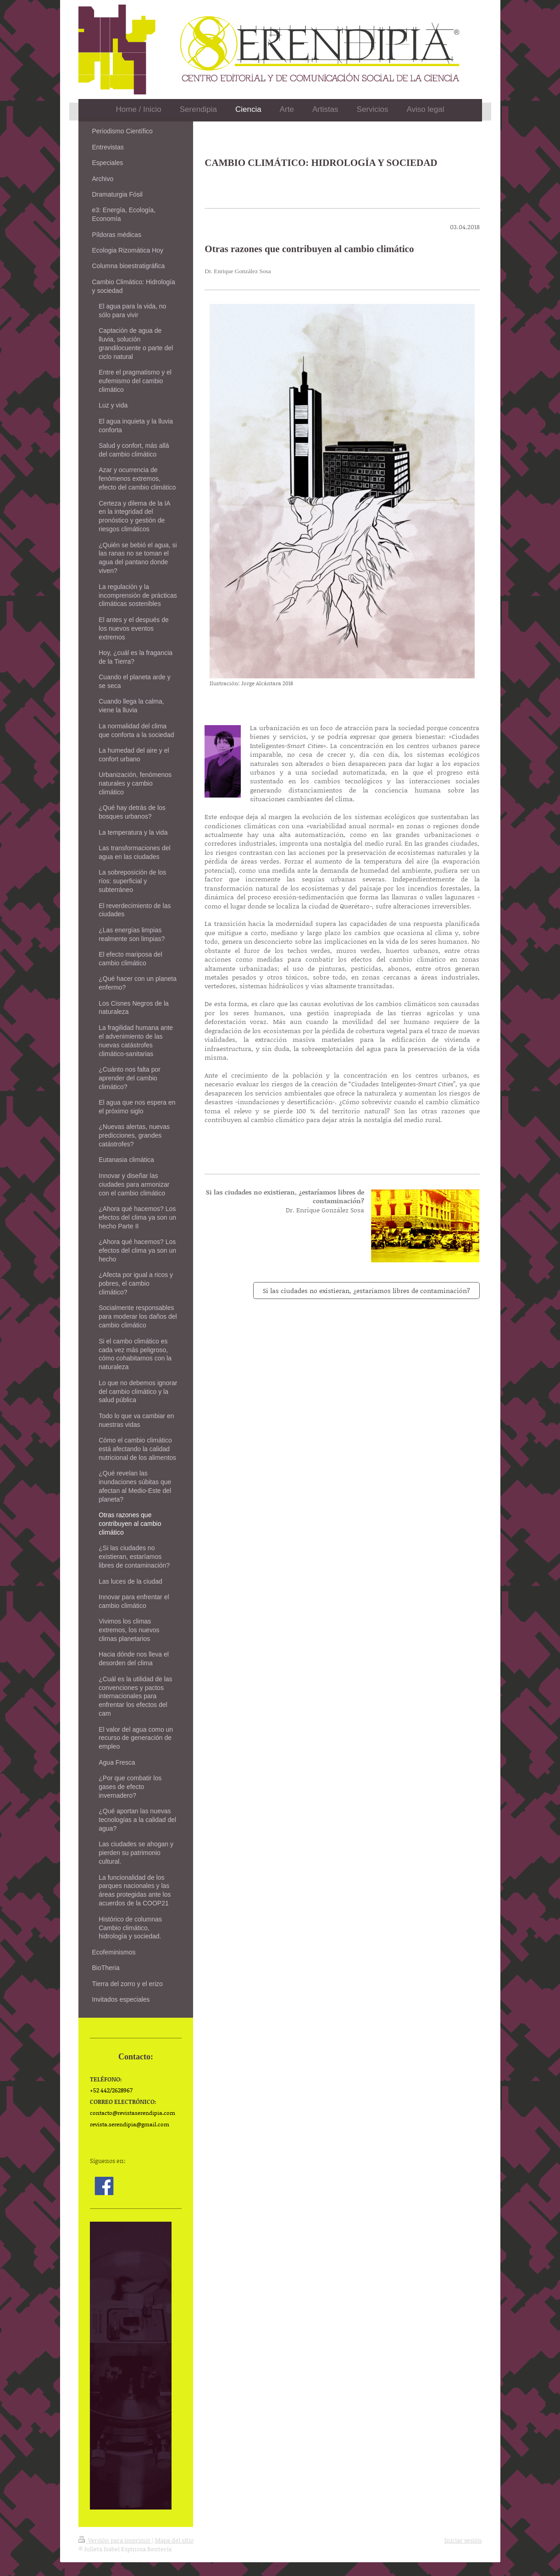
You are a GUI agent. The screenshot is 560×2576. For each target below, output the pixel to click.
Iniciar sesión (463, 2540)
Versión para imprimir (115, 2540)
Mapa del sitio (174, 2540)
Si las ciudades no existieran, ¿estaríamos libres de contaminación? (366, 1290)
